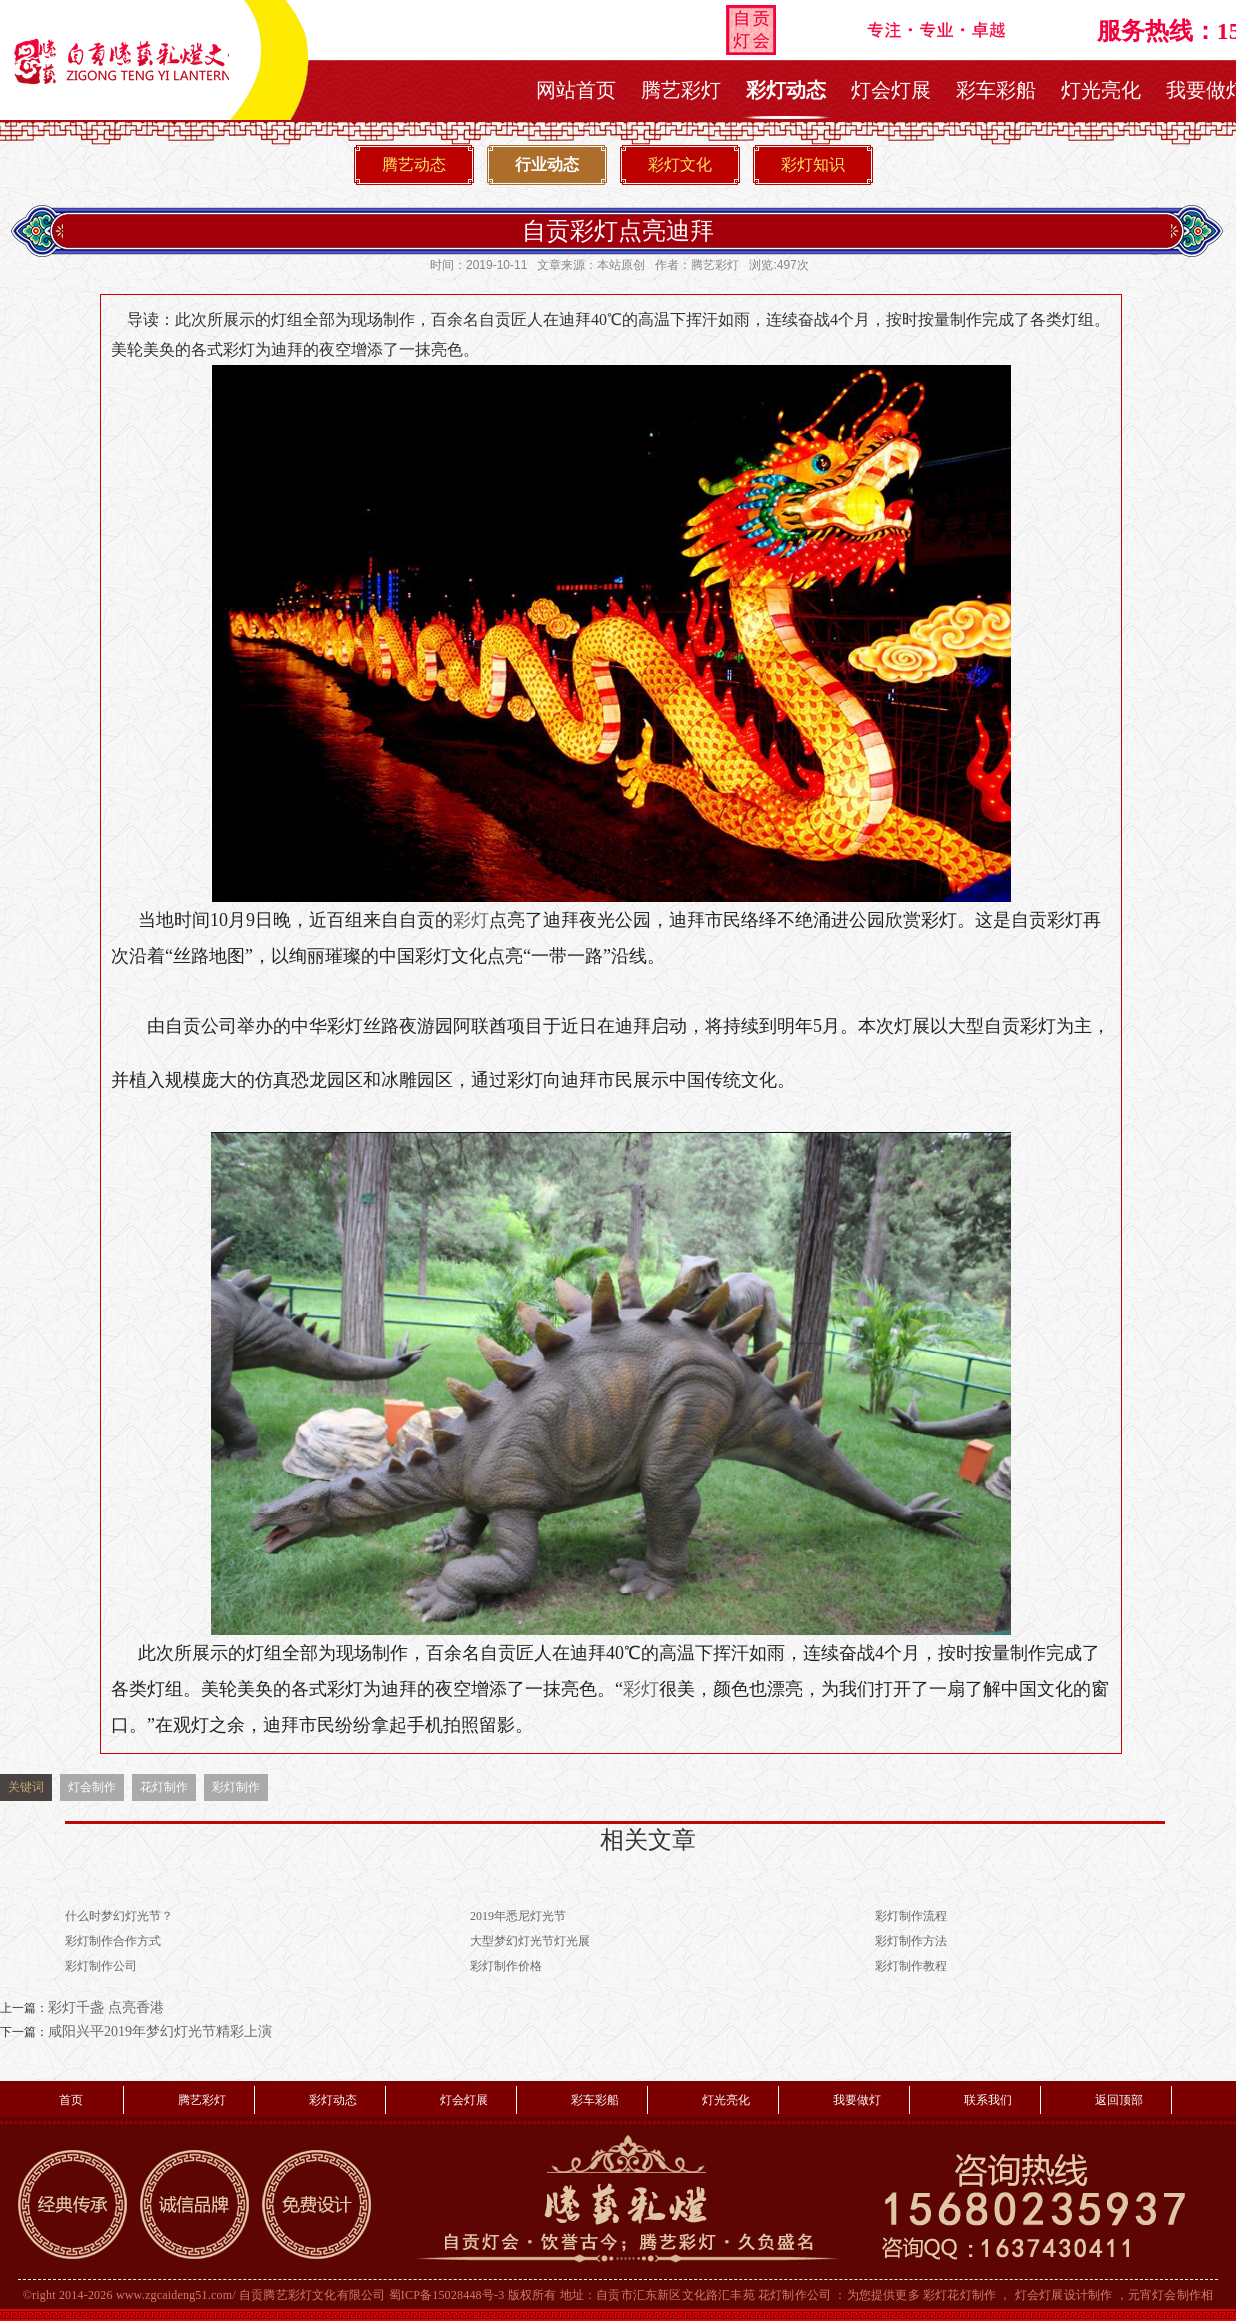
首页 (71, 2100)
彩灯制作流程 (911, 1916)
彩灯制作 (236, 1787)
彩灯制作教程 (911, 1966)
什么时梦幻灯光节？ (119, 1916)
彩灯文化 (680, 164)
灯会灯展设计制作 (1064, 2295)
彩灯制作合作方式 (113, 1941)
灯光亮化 (1101, 90)
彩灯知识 (813, 164)
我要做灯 (857, 2100)
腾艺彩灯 (681, 90)
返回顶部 (1119, 2100)
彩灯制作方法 (911, 1941)
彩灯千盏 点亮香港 (106, 2007)
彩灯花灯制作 (959, 2295)
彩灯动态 (786, 90)
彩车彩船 (996, 90)
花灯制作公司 (794, 2295)
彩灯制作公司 (101, 1966)
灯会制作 (92, 1787)
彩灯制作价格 (506, 1966)
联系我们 (988, 2100)
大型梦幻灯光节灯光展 (530, 1941)
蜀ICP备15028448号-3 (447, 2295)
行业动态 (547, 164)
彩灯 (471, 920)
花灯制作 (164, 1787)
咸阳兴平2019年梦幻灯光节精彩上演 (160, 2031)
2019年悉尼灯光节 (518, 1916)
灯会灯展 (891, 90)
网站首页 (576, 90)
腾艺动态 (414, 164)
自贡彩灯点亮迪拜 (618, 230)
